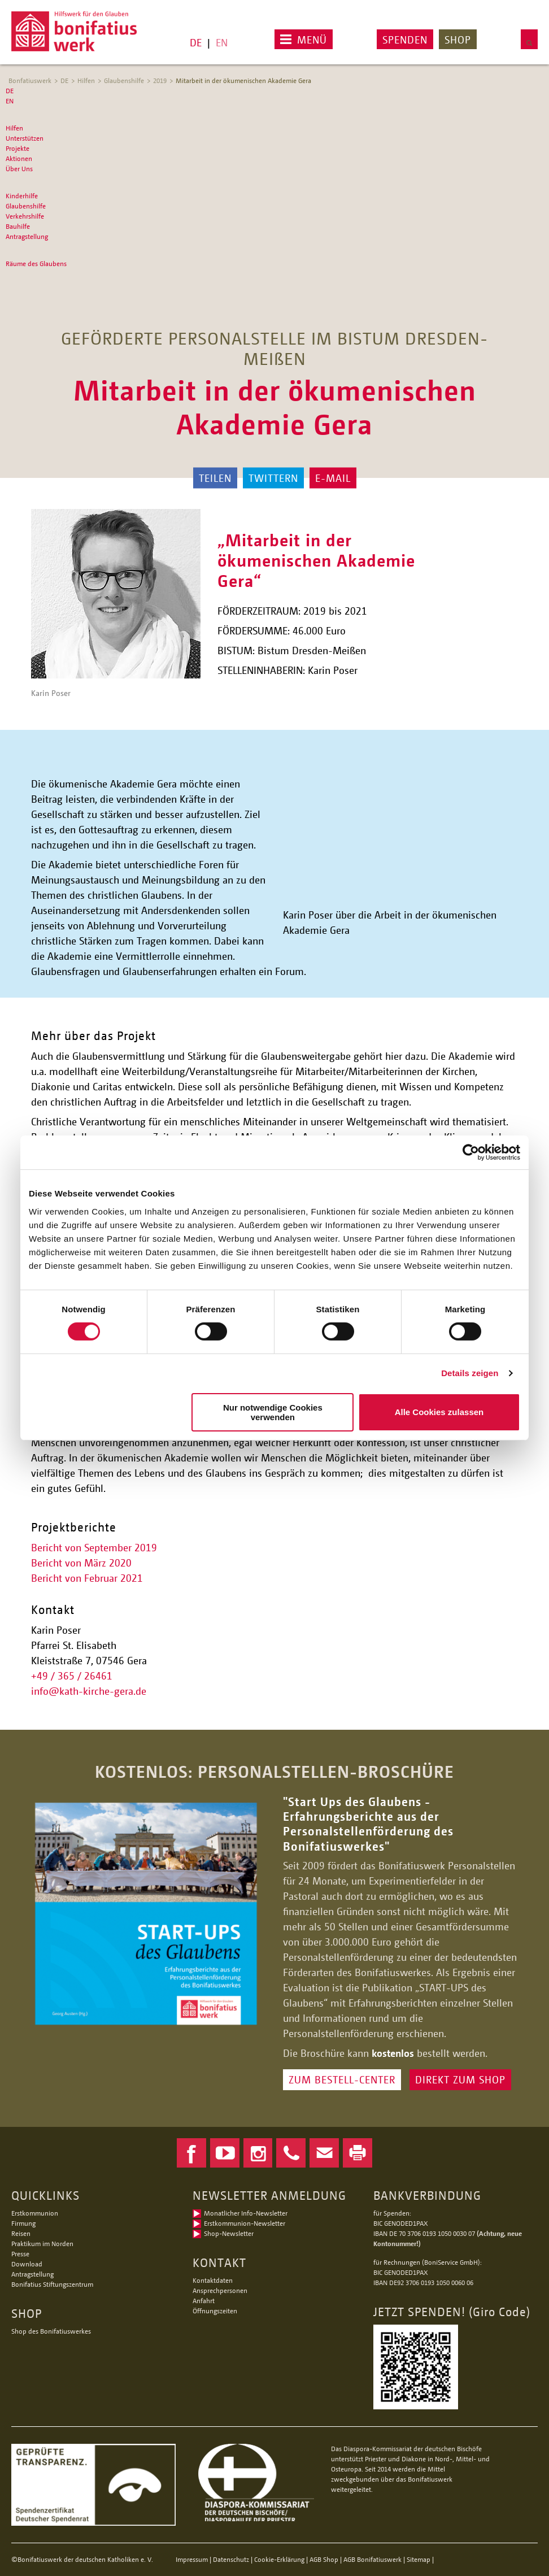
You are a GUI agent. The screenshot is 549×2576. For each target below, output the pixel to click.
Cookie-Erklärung (279, 2559)
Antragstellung (27, 236)
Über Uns (19, 168)
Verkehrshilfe (25, 216)
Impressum (192, 2559)
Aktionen (19, 158)
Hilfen (86, 80)
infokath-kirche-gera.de (88, 1691)
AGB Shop (324, 2559)
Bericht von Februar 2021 (87, 1578)
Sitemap (418, 2559)
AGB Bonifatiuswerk (372, 2559)
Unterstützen (24, 138)
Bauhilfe (18, 226)
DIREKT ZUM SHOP (460, 2079)
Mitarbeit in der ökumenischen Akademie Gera (243, 80)
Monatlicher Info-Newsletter (245, 2213)
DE (196, 42)
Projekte (17, 148)
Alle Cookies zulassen (439, 1412)
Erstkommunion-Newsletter (244, 2223)
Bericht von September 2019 (94, 1547)
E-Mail (333, 478)
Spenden (405, 39)
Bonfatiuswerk (29, 80)
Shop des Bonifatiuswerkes (51, 2331)
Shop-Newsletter (229, 2233)
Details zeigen (469, 1373)
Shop (458, 39)
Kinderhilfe (22, 196)
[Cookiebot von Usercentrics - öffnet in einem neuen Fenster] (470, 1152)
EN (222, 42)
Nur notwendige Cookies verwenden (273, 1412)
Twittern (273, 478)
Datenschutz (231, 2559)
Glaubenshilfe (124, 80)
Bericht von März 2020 (81, 1562)
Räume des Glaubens (36, 263)
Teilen (215, 478)
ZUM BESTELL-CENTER (342, 2079)
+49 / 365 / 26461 (71, 1675)
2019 (160, 80)
